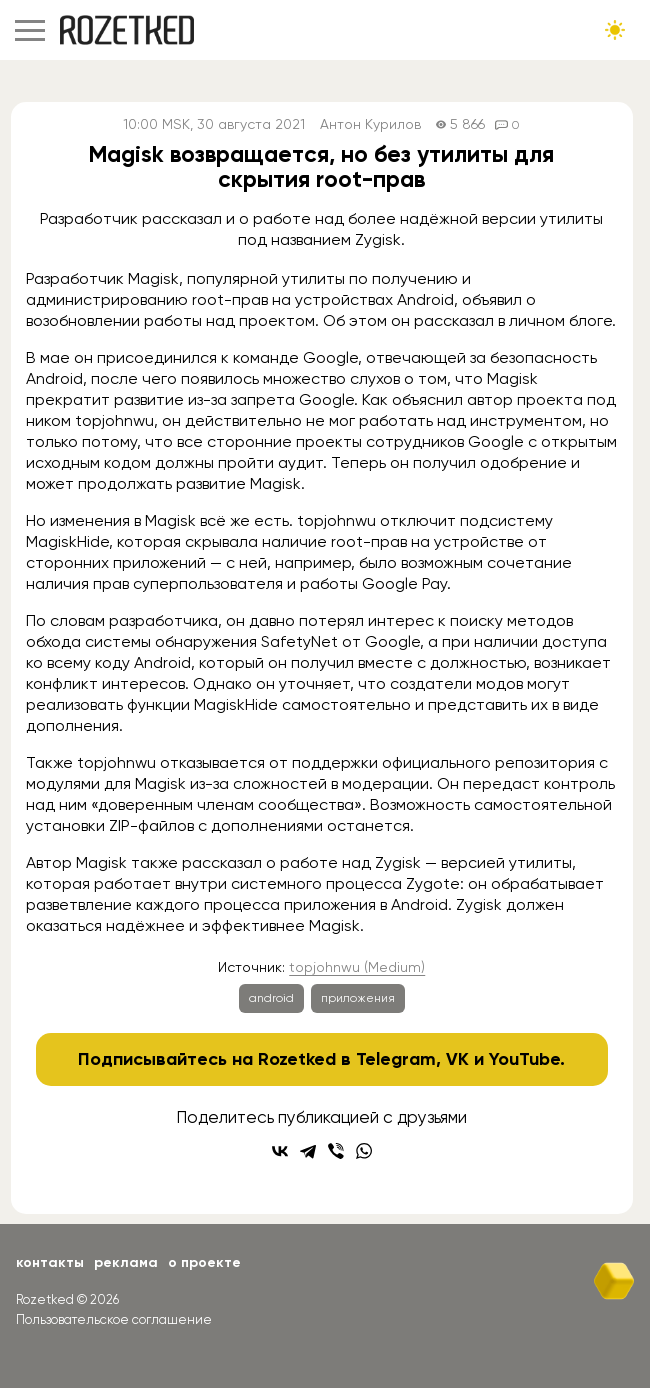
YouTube (524, 1059)
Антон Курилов (370, 124)
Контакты (50, 1262)
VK (457, 1059)
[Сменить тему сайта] (615, 30)
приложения (358, 998)
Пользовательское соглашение (114, 1319)
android (271, 998)
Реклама (126, 1262)
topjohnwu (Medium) (357, 967)
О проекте (204, 1262)
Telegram (396, 1059)
